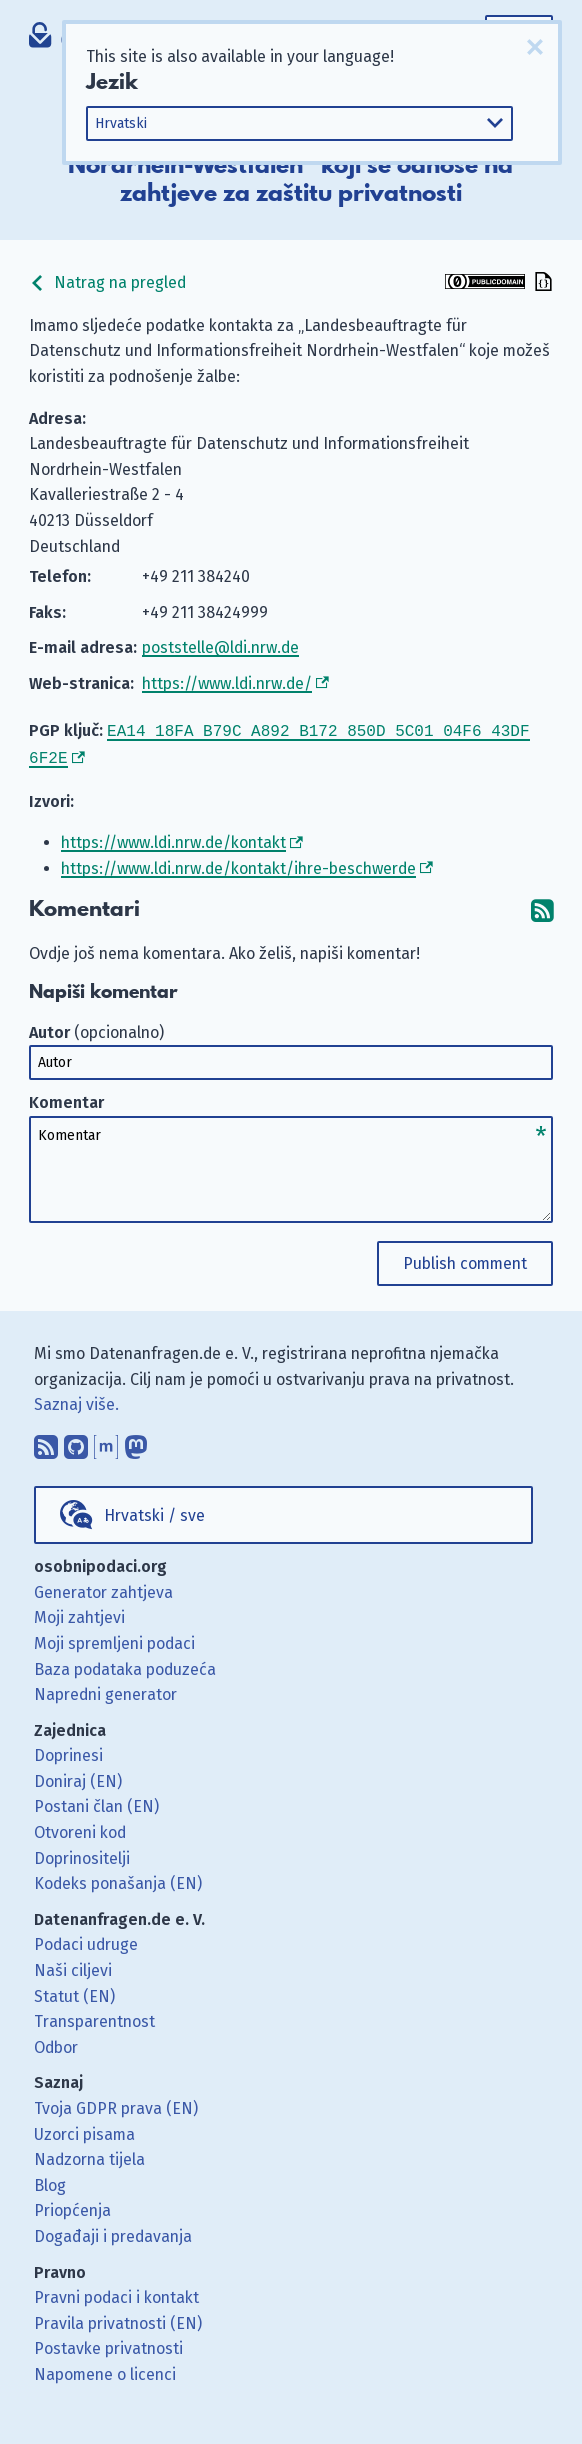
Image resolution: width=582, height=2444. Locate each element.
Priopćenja (72, 2206)
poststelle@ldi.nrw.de (220, 647)
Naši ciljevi (73, 1966)
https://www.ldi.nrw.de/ (227, 683)
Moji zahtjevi (79, 1613)
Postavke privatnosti (108, 2344)
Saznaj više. (76, 1400)
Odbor (56, 2043)
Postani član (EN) (96, 1802)
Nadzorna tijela (89, 2155)
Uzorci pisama (84, 2130)
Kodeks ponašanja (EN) (118, 1879)
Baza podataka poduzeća (125, 1665)
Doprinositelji (82, 1854)
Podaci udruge (86, 1940)
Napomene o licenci (105, 2370)
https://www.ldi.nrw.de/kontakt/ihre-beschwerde (238, 864)
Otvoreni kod (80, 1828)
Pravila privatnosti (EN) (118, 2319)
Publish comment (465, 1259)
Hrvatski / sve (154, 1511)
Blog (50, 2181)
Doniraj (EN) (78, 1777)
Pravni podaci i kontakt (116, 2293)
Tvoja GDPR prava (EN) (116, 2104)
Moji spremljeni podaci (114, 1639)
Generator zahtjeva (103, 1588)
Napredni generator (105, 1690)
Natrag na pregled (107, 282)
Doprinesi (68, 1751)
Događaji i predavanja (113, 2232)
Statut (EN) (74, 1992)
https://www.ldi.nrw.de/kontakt (173, 838)
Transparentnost (94, 2017)
